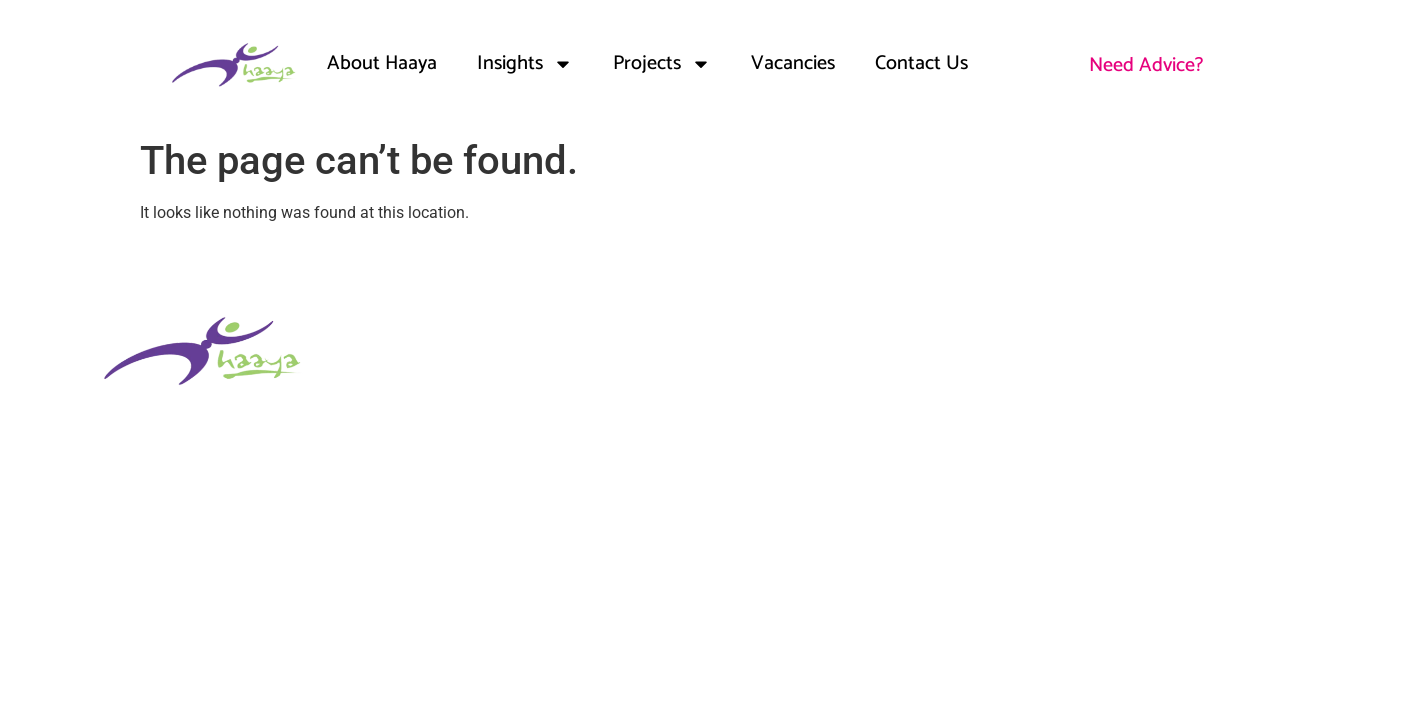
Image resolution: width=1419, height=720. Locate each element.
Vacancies (793, 63)
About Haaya (382, 63)
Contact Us (921, 63)
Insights (525, 64)
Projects (662, 64)
